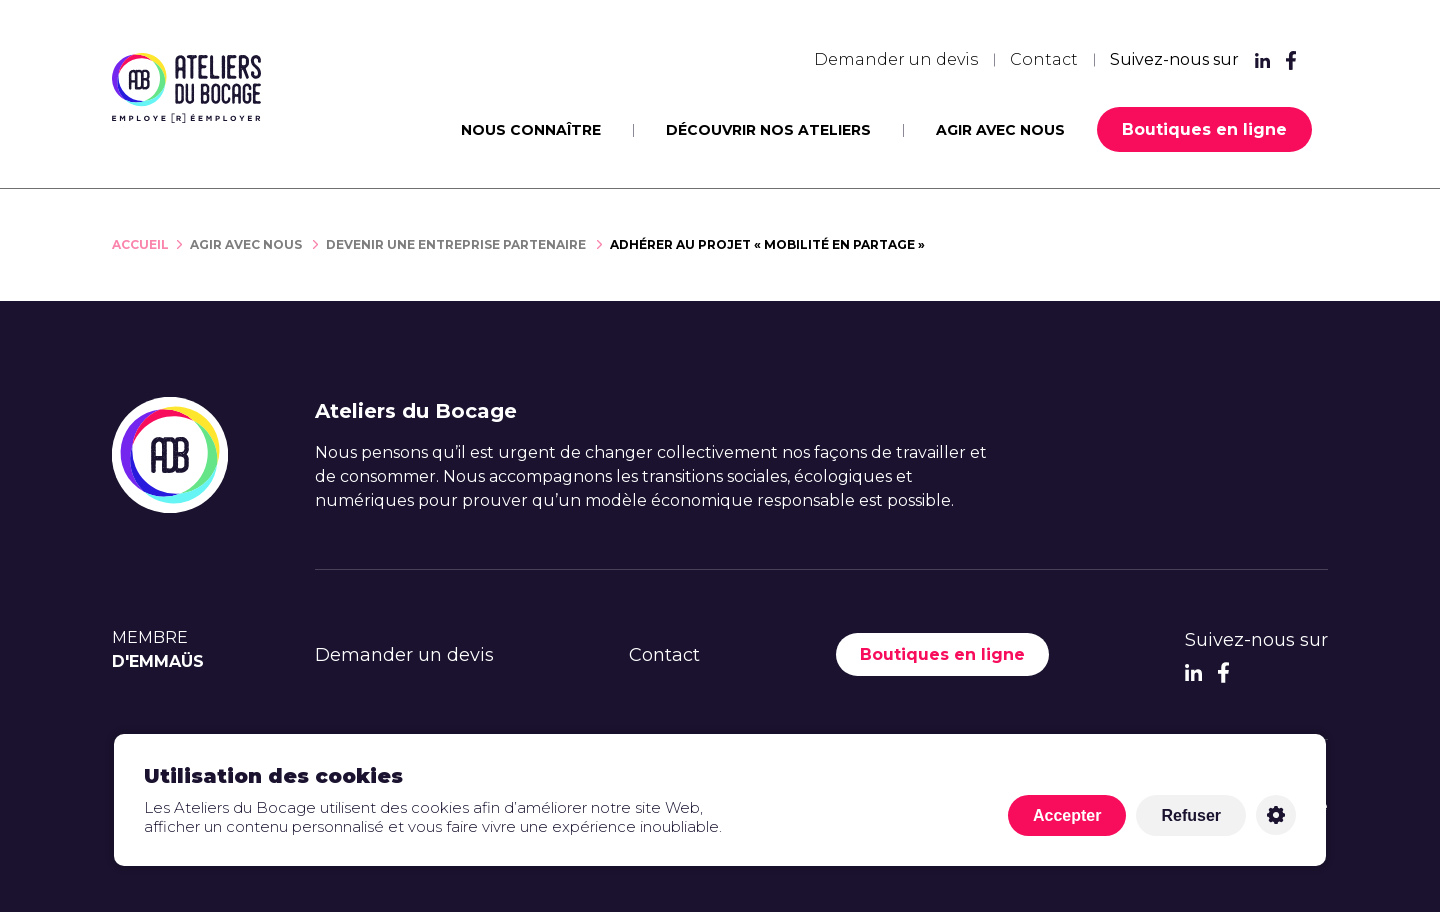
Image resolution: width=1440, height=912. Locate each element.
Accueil (140, 244)
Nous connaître (531, 130)
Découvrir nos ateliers (768, 130)
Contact (1044, 59)
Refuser (1191, 815)
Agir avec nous (1000, 130)
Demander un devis (896, 59)
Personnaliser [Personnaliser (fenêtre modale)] (1276, 815)
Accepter (1067, 815)
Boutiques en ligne (1204, 129)
